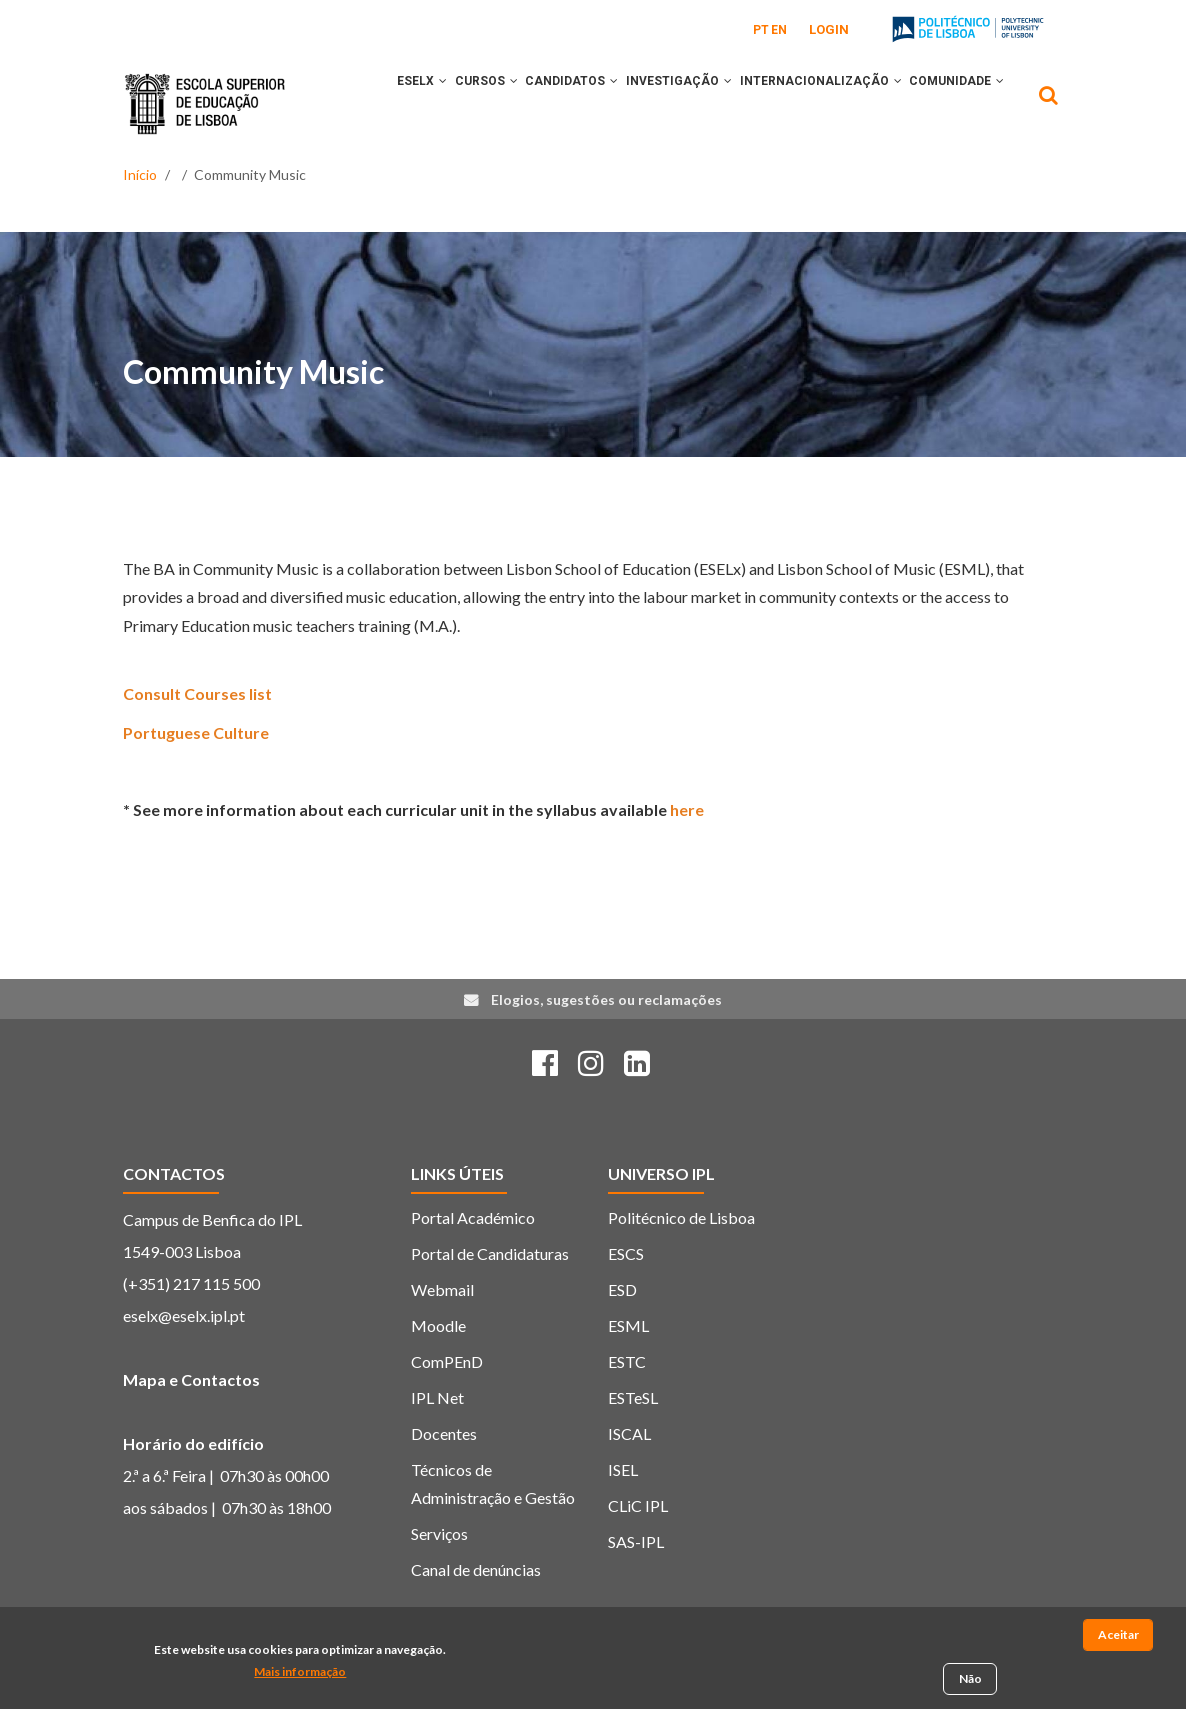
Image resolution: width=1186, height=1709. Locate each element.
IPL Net (437, 1445)
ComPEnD (447, 1409)
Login (829, 29)
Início (140, 237)
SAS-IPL (636, 1589)
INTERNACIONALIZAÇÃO (849, 103)
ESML (628, 1373)
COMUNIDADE (423, 187)
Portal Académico (473, 1265)
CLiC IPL (638, 1553)
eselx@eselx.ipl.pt (184, 1363)
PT (761, 30)
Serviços (439, 1581)
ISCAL (629, 1481)
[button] (422, 103)
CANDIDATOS (575, 103)
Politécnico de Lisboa (681, 1265)
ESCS (626, 1301)
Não (970, 1681)
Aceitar (1118, 1637)
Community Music (253, 418)
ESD (622, 1337)
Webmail (442, 1337)
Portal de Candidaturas (490, 1301)
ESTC (627, 1409)
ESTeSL (633, 1445)
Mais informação (300, 1674)
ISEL (623, 1517)
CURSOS (477, 103)
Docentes (444, 1481)
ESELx (401, 103)
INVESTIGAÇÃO (695, 103)
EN (779, 30)
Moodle (438, 1373)
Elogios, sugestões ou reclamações (606, 1046)
